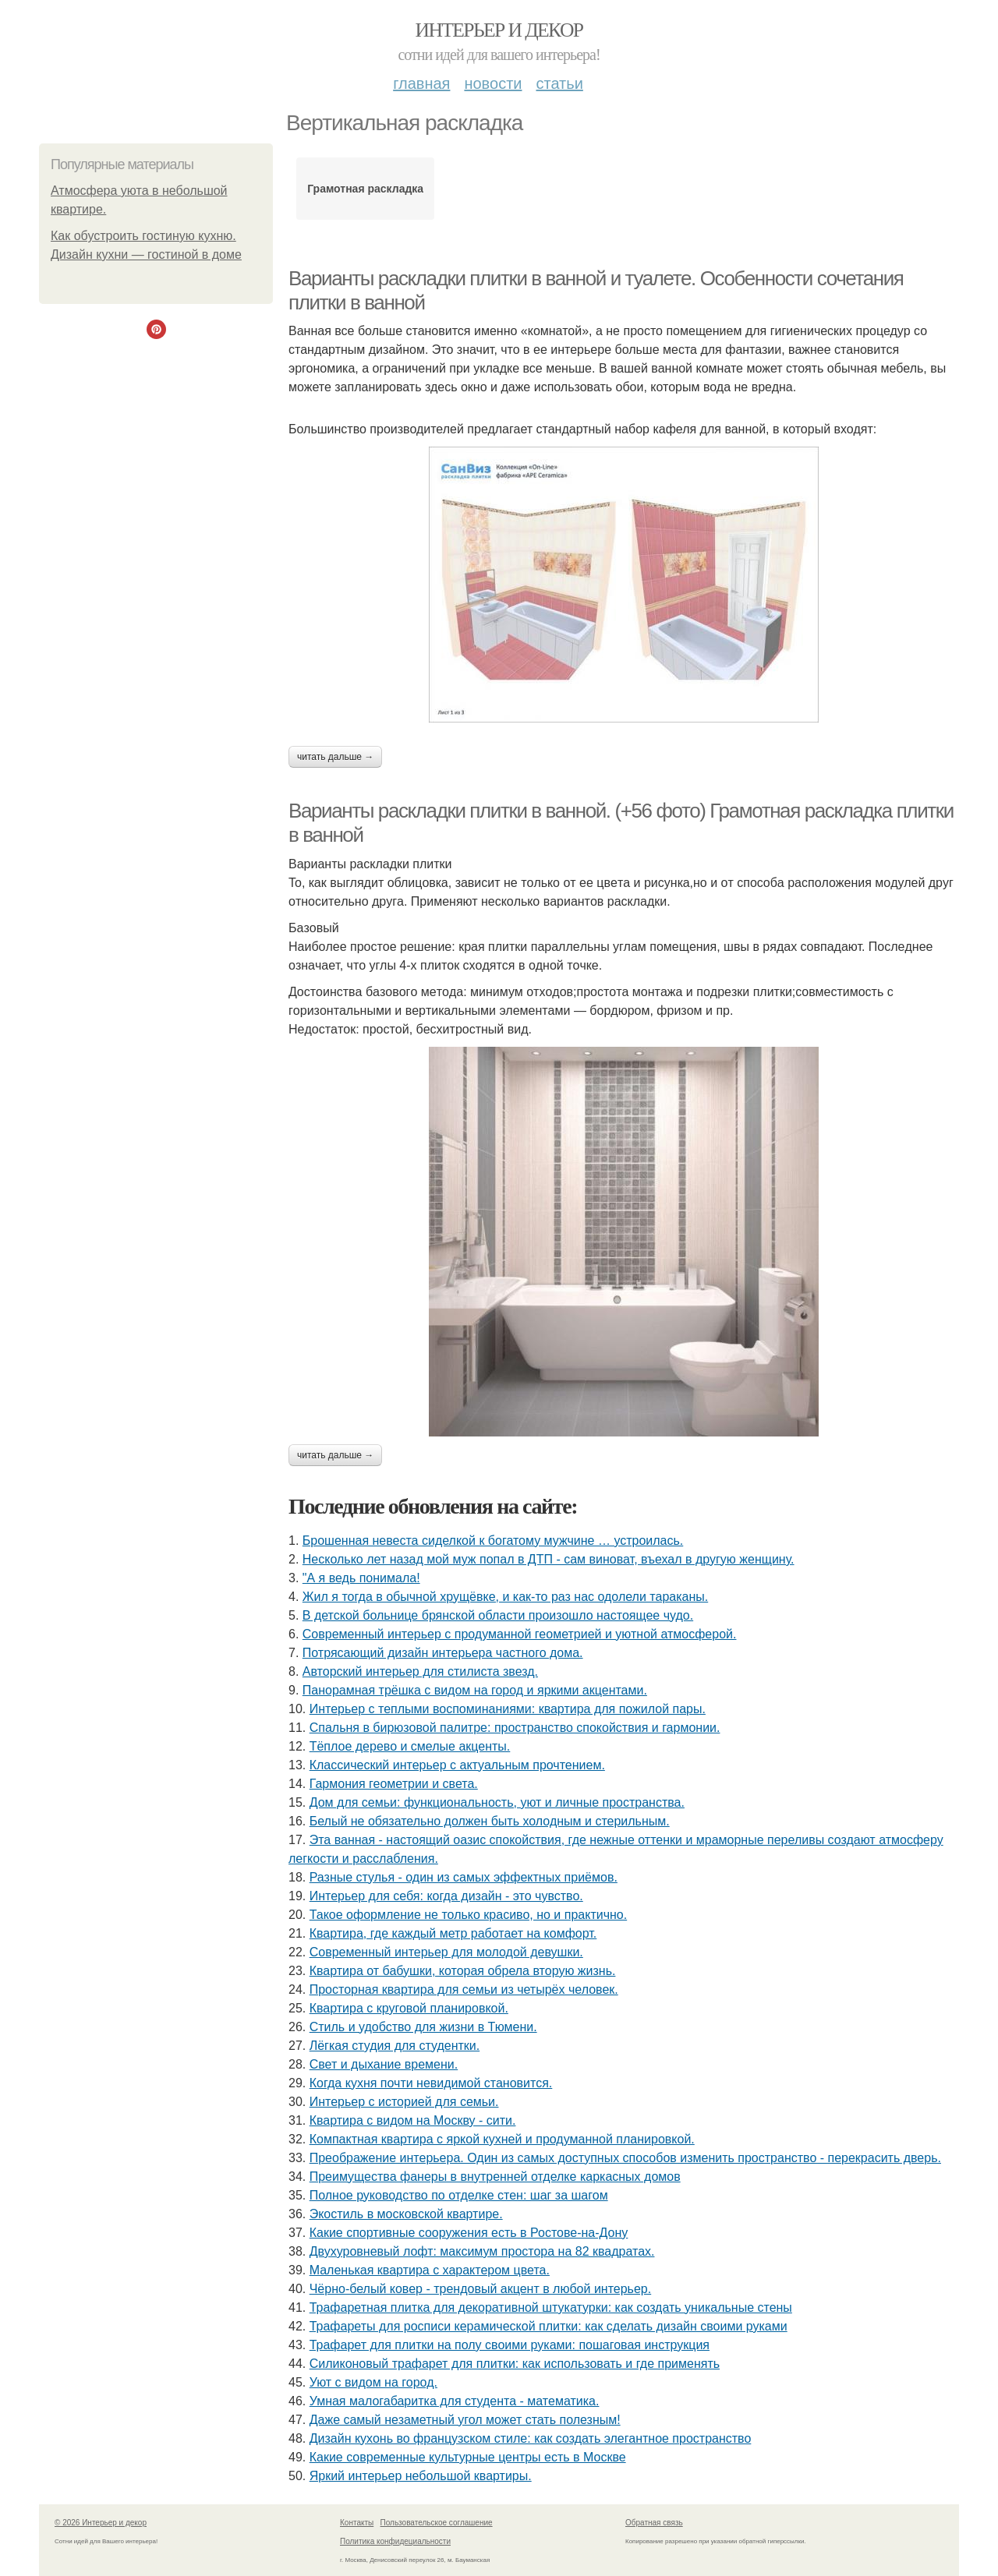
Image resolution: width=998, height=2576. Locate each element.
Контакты (356, 2522)
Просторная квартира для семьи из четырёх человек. (464, 1989)
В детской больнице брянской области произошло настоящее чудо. (498, 1615)
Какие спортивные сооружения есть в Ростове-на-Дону (469, 2232)
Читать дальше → (335, 756)
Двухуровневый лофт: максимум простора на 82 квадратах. (482, 2251)
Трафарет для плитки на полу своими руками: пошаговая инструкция (510, 2345)
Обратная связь (654, 2522)
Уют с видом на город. (373, 2382)
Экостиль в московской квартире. (406, 2214)
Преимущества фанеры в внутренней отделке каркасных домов (495, 2176)
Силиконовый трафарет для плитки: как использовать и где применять (515, 2363)
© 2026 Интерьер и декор (101, 2522)
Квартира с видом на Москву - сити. (413, 2120)
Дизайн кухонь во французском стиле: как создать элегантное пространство (531, 2438)
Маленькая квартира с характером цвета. (430, 2270)
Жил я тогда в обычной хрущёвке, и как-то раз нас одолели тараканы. (505, 1596)
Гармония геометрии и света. (394, 1783)
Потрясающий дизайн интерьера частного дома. (443, 1652)
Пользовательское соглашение (436, 2522)
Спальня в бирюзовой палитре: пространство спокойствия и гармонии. (515, 1727)
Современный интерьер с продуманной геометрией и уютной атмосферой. (520, 1634)
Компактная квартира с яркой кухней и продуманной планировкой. (502, 2139)
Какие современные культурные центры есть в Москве (468, 2457)
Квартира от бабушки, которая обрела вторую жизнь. (463, 1970)
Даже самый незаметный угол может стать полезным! (465, 2419)
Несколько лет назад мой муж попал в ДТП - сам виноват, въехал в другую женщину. (549, 1559)
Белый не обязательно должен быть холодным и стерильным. (490, 1821)
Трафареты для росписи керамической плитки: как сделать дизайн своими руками (548, 2326)
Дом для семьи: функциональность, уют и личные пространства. (497, 1802)
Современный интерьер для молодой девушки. (446, 1952)
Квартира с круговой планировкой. (409, 2008)
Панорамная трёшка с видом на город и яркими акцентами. (475, 1690)
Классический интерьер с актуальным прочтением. (457, 1765)
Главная (421, 83)
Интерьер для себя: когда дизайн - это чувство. (446, 1896)
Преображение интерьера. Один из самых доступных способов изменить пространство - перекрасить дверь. (625, 2157)
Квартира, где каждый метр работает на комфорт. (453, 1933)
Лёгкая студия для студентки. (395, 2045)
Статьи (559, 83)
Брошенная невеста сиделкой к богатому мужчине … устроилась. (493, 1540)
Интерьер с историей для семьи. (404, 2101)
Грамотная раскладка (365, 188)
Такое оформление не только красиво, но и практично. (468, 1914)
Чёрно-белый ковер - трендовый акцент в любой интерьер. (481, 2288)
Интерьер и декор (499, 30)
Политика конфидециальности (395, 2541)
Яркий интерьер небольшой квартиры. (421, 2475)
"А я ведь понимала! (361, 1578)
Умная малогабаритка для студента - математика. (455, 2401)
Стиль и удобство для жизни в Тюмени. (423, 2027)
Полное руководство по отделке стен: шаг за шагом (459, 2195)
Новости (493, 83)
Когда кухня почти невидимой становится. (431, 2083)
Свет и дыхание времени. (384, 2064)
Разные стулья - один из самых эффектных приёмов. (464, 1877)
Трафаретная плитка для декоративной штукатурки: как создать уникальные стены (551, 2307)
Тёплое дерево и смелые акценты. (410, 1746)
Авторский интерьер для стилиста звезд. (420, 1671)
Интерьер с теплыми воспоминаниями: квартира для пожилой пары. (508, 1709)
